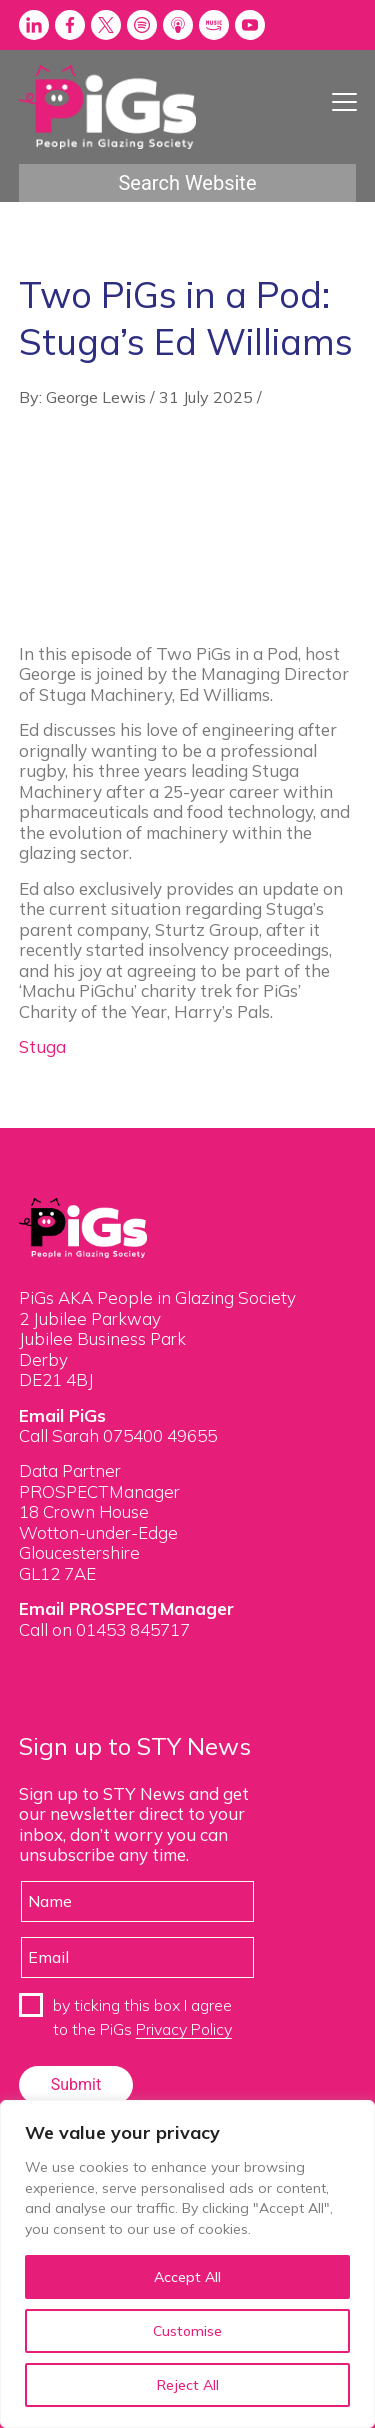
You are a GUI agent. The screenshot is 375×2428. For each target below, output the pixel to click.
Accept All (187, 2277)
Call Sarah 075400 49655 (118, 1435)
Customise (187, 2331)
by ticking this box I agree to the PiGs (142, 2017)
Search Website (187, 183)
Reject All (188, 2385)
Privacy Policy (184, 2029)
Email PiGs (62, 1415)
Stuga (42, 1046)
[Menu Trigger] (344, 101)
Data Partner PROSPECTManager (99, 1480)
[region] (187, 2264)
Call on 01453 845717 (104, 1629)
